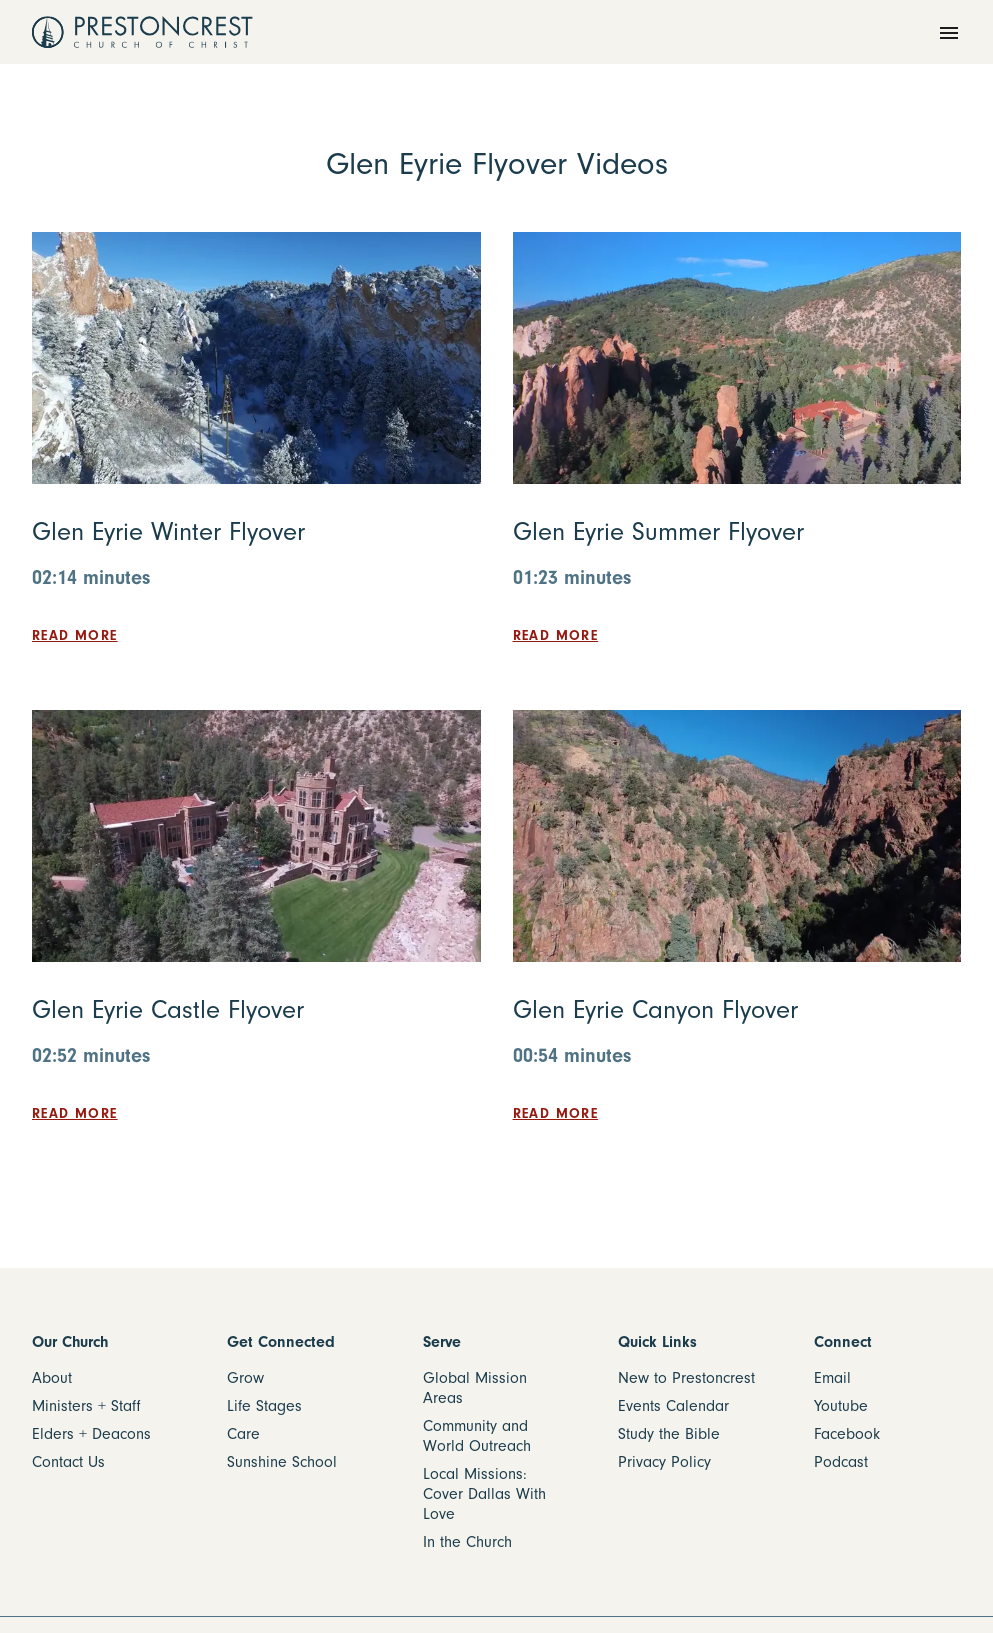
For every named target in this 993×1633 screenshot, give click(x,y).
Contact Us (68, 1462)
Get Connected (281, 1342)
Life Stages (264, 1406)
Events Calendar (673, 1406)
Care (243, 1434)
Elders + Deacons (91, 1434)
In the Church (467, 1542)
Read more (75, 635)
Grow (245, 1378)
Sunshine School (282, 1462)
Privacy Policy (664, 1462)
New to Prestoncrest (686, 1378)
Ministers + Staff (86, 1406)
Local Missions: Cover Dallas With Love (484, 1494)
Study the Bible (669, 1434)
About (52, 1378)
